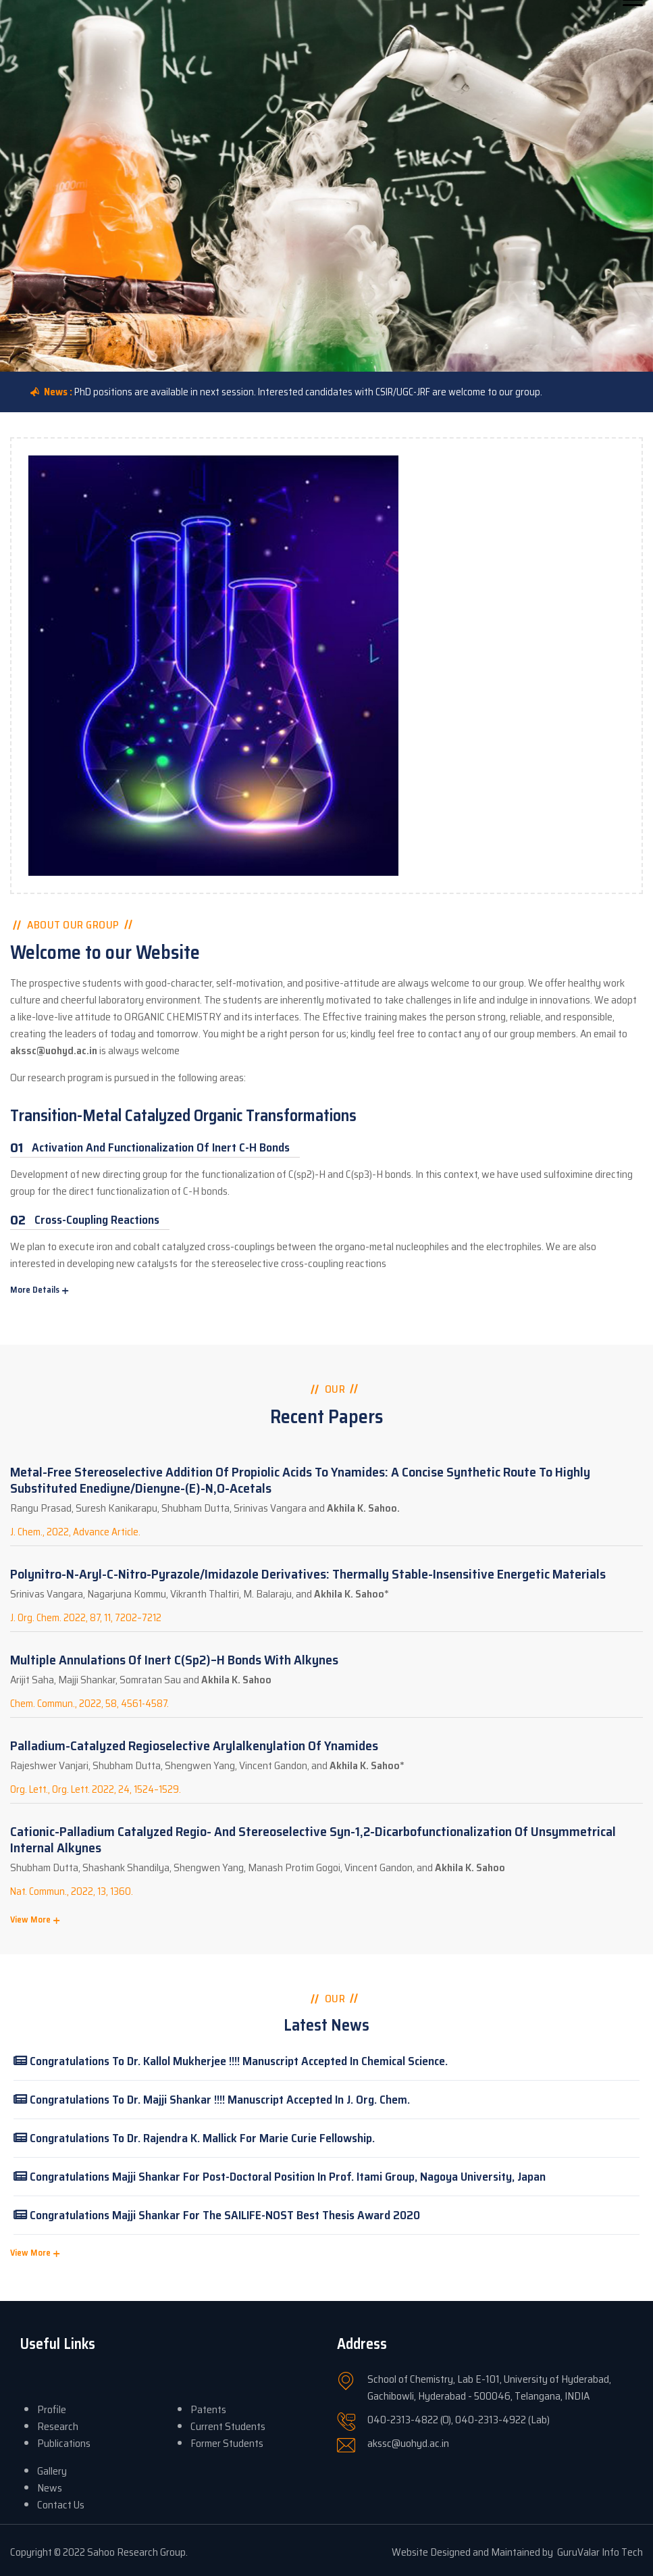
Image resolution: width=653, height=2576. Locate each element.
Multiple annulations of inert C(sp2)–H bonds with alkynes (174, 1659)
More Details (34, 1289)
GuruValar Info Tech (600, 2552)
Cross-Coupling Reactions (96, 1219)
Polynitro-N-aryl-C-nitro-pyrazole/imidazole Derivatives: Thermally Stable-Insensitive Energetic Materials (308, 1574)
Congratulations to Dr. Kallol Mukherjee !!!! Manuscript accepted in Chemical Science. (231, 2061)
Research (57, 2426)
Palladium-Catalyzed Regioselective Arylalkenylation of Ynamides (194, 1745)
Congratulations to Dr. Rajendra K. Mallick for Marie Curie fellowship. (194, 2138)
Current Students (227, 2426)
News (49, 2487)
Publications (63, 2443)
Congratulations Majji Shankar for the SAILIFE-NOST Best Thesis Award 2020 (217, 2215)
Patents (208, 2409)
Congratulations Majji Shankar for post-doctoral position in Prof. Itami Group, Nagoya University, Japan (280, 2176)
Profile (51, 2409)
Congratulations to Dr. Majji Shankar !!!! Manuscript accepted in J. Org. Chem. (212, 2099)
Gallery (52, 2470)
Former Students (226, 2443)
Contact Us (60, 2504)
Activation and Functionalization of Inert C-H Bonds (161, 1147)
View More (30, 1919)
